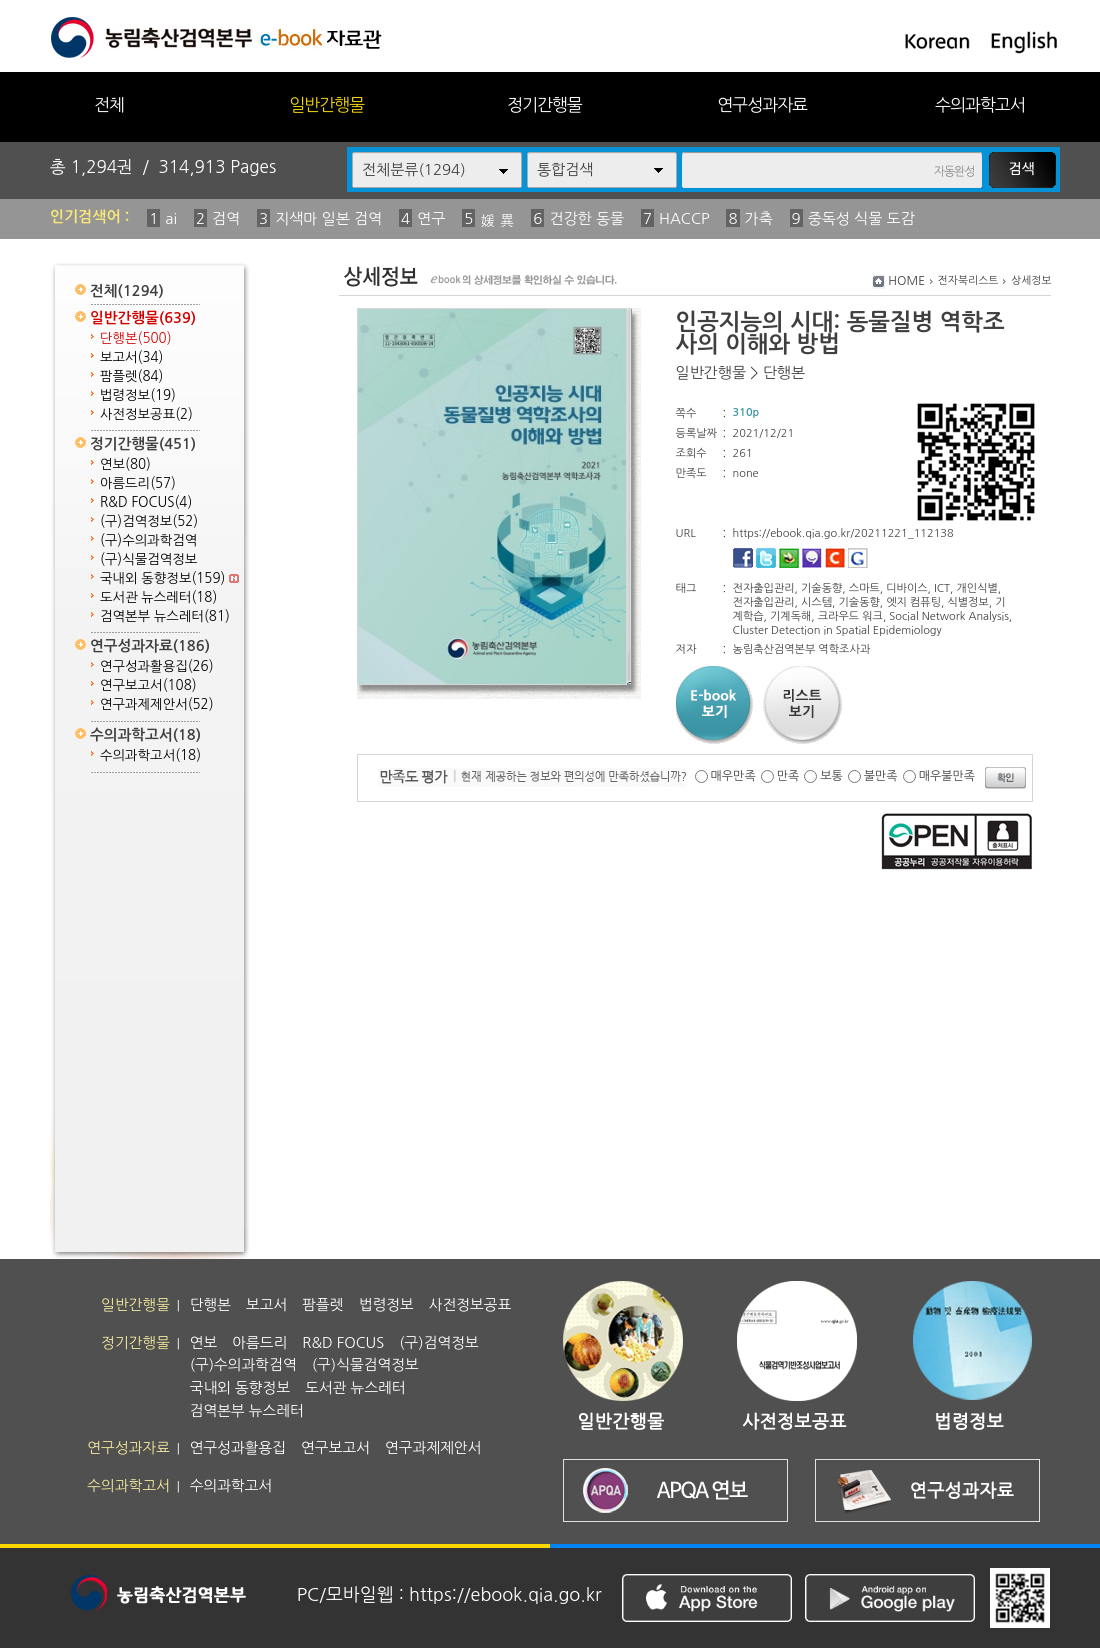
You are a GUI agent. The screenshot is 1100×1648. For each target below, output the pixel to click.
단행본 (136, 338)
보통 (831, 776)
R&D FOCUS (146, 502)
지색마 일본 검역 (328, 218)
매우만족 (733, 776)
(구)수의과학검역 (148, 540)
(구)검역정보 (149, 521)
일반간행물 (326, 104)
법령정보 (138, 395)
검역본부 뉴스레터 (165, 616)
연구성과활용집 (157, 666)
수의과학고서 (980, 104)
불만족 (881, 776)
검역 (226, 218)
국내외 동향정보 (169, 578)
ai (171, 218)
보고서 (131, 357)
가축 (759, 218)
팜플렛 (131, 376)
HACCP (684, 218)
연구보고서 (148, 685)
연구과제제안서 (157, 704)
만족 (788, 776)
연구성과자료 (762, 104)
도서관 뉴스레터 (158, 597)
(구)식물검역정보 (148, 559)
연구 (431, 218)
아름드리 (138, 483)
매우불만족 (947, 776)
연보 (125, 464)
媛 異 (497, 220)
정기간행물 (544, 104)
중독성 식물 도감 (861, 218)
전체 (109, 104)
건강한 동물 (586, 218)
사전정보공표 (146, 414)
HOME (906, 281)
